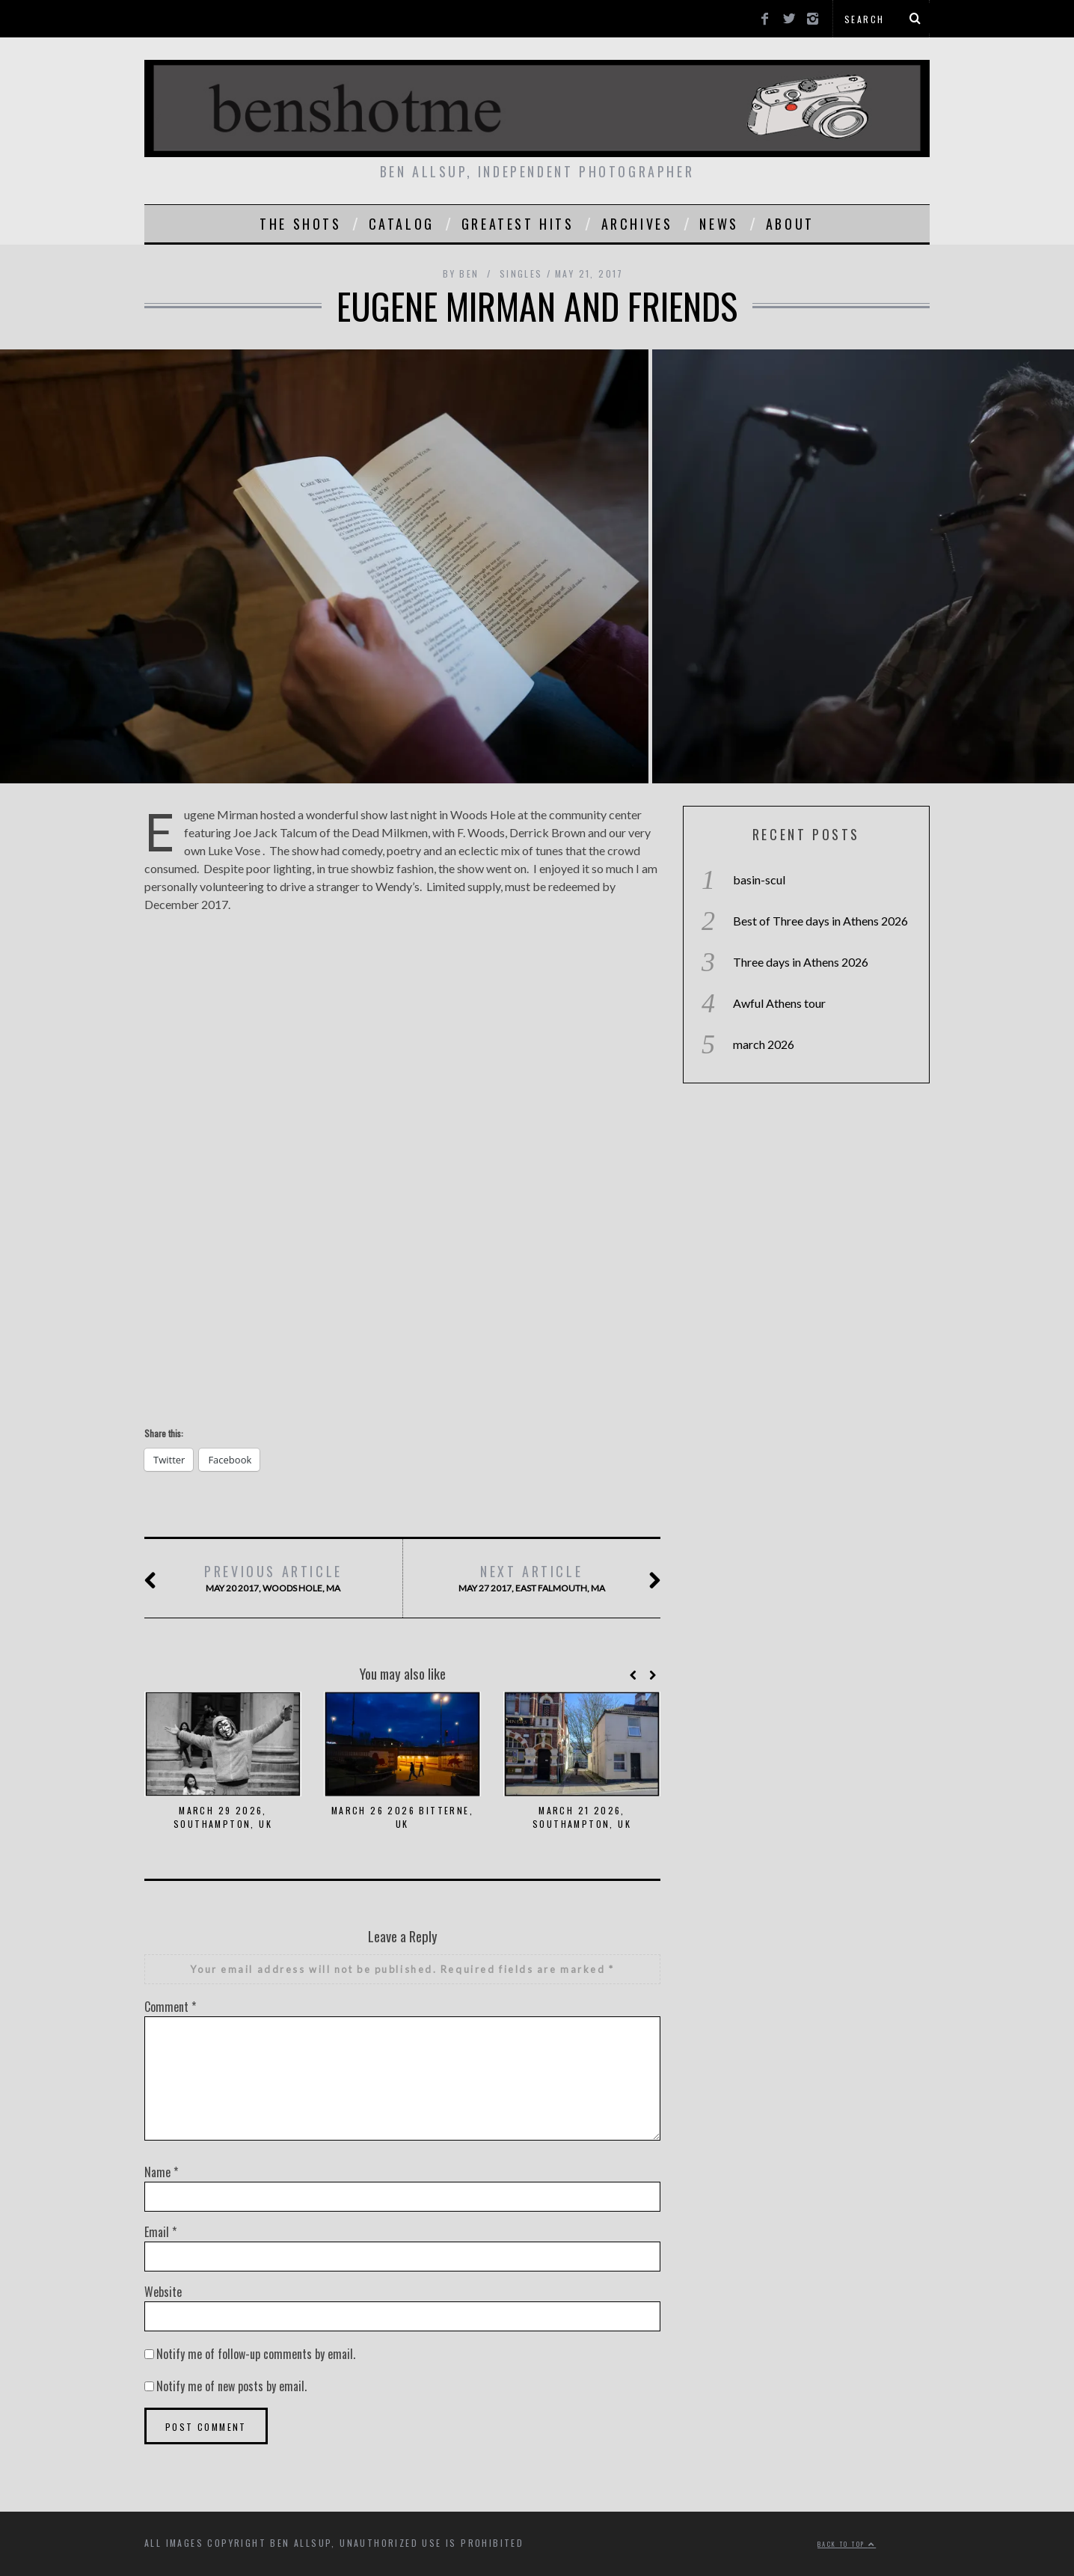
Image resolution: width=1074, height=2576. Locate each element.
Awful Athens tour (779, 1003)
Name (161, 2172)
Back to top (846, 2543)
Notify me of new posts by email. (231, 2386)
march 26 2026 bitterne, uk (402, 1817)
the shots (300, 223)
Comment (170, 2007)
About (790, 223)
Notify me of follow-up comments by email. (255, 2354)
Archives (637, 223)
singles (521, 273)
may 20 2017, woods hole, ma (273, 1578)
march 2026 (763, 1044)
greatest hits (517, 223)
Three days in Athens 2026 (800, 962)
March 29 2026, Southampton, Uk (223, 1817)
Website (163, 2292)
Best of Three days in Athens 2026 (820, 921)
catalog (402, 223)
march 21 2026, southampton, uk (582, 1817)
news (718, 223)
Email (160, 2232)
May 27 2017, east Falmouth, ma (531, 1578)
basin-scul (759, 879)
